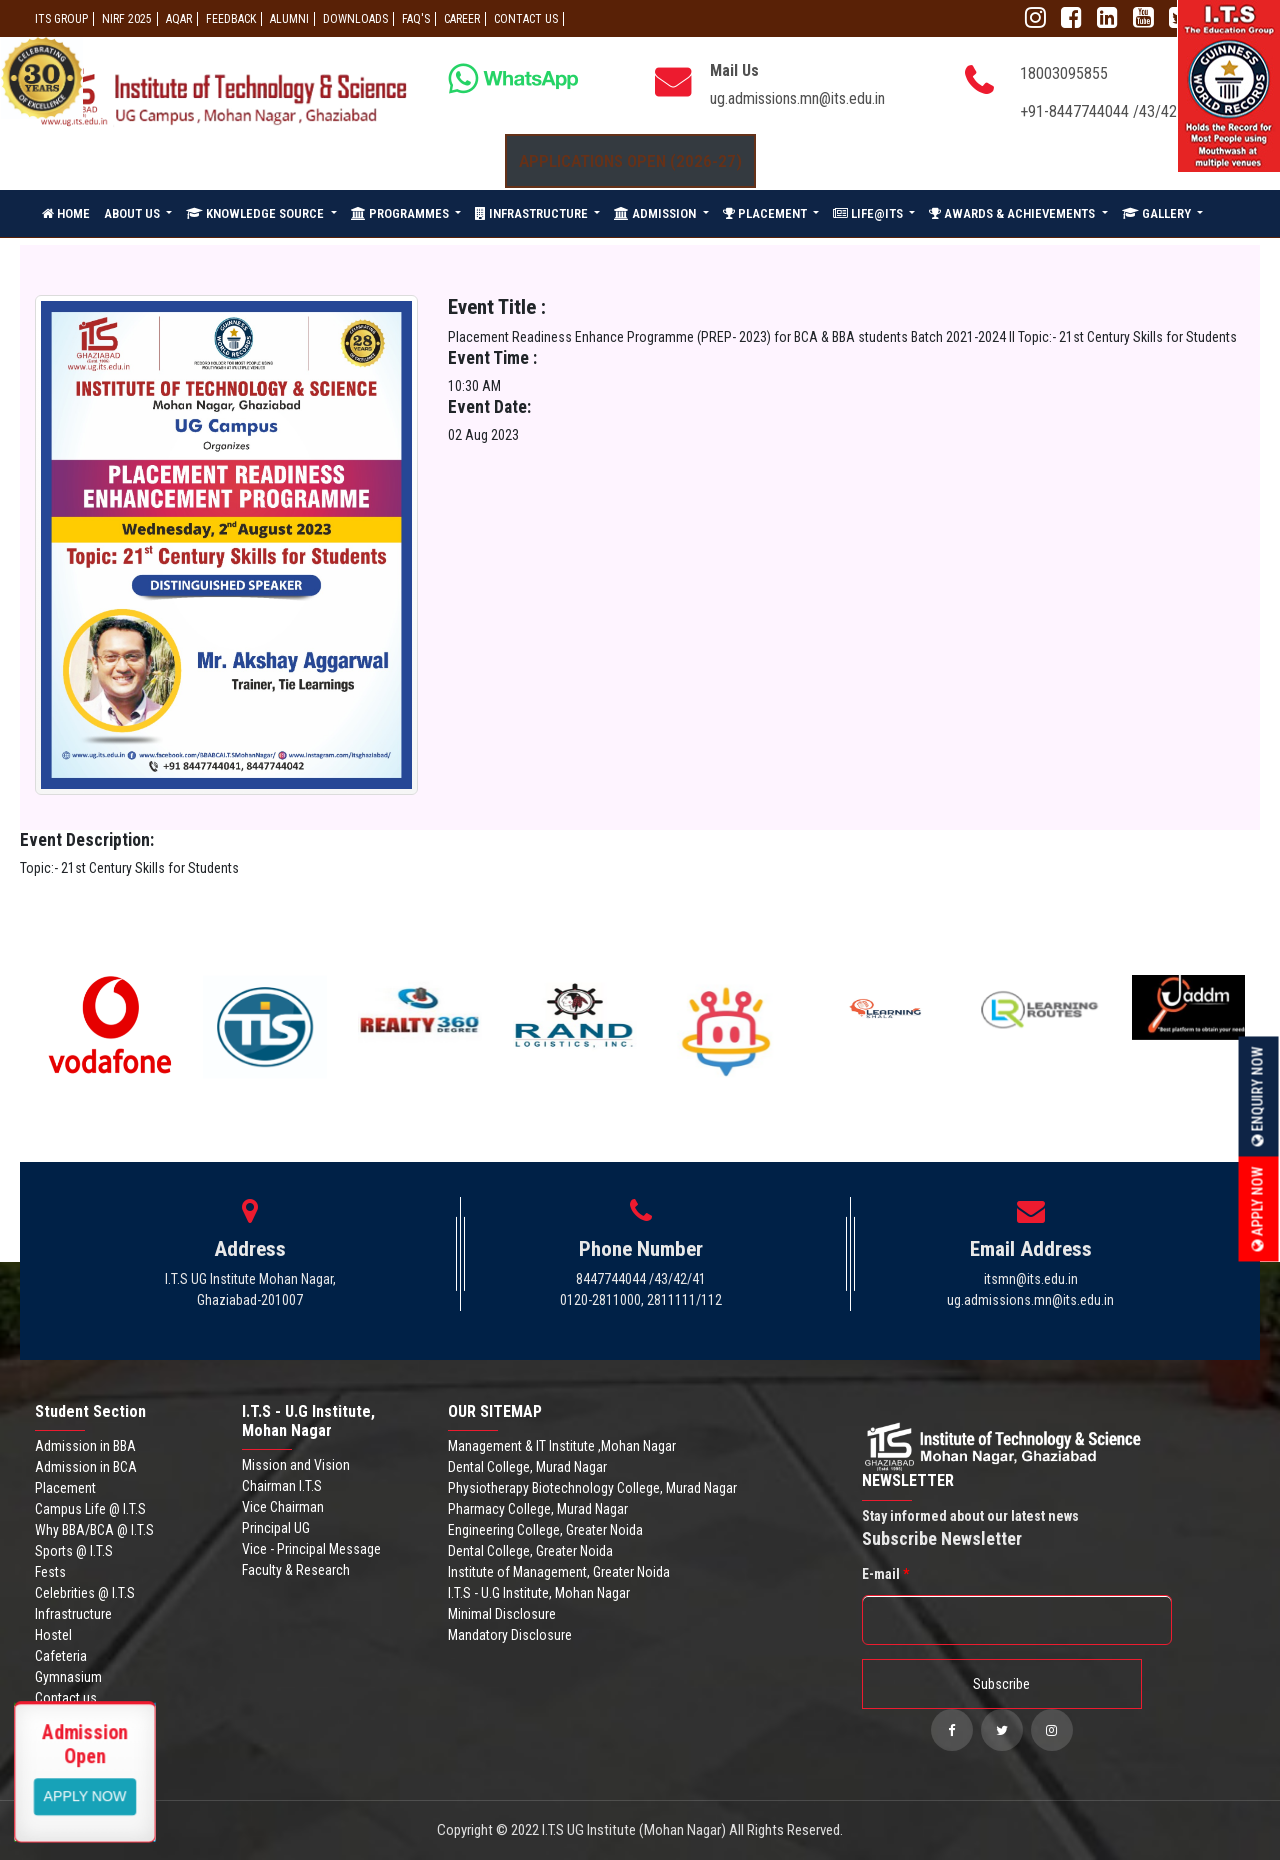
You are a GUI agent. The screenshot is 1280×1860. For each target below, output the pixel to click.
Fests (50, 1572)
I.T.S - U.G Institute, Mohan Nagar (539, 1593)
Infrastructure (73, 1614)
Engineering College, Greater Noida (545, 1530)
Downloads (355, 19)
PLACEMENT (766, 213)
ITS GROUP (61, 19)
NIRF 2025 (127, 19)
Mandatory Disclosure (510, 1635)
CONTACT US (526, 19)
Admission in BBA (85, 1446)
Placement (65, 1488)
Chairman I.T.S (282, 1486)
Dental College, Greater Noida (530, 1551)
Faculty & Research (296, 1570)
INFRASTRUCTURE (533, 213)
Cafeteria (61, 1656)
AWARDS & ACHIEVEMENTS (1013, 213)
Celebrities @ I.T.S (85, 1593)
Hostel (53, 1635)
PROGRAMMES (401, 213)
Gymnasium (68, 1677)
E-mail (885, 1574)
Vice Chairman (283, 1507)
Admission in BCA (86, 1467)
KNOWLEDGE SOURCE (256, 213)
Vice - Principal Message (311, 1549)
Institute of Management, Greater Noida (559, 1572)
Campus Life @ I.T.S (90, 1509)
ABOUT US (133, 213)
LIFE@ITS (869, 213)
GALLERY (1158, 213)
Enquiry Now (1258, 1096)
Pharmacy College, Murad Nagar (538, 1509)
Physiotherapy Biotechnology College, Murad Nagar (592, 1488)
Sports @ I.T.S (74, 1551)
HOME (66, 213)
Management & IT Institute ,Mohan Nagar (562, 1446)
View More (85, 1795)
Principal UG (276, 1528)
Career (462, 19)
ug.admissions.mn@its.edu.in (797, 98)
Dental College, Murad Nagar (527, 1467)
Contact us (66, 1698)
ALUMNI (289, 19)
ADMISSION (656, 213)
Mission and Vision (296, 1465)
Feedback (231, 19)
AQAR (179, 19)
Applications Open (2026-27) (630, 161)
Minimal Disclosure (502, 1614)
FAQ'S (416, 19)
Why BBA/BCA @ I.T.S (94, 1530)
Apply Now (1258, 1208)
